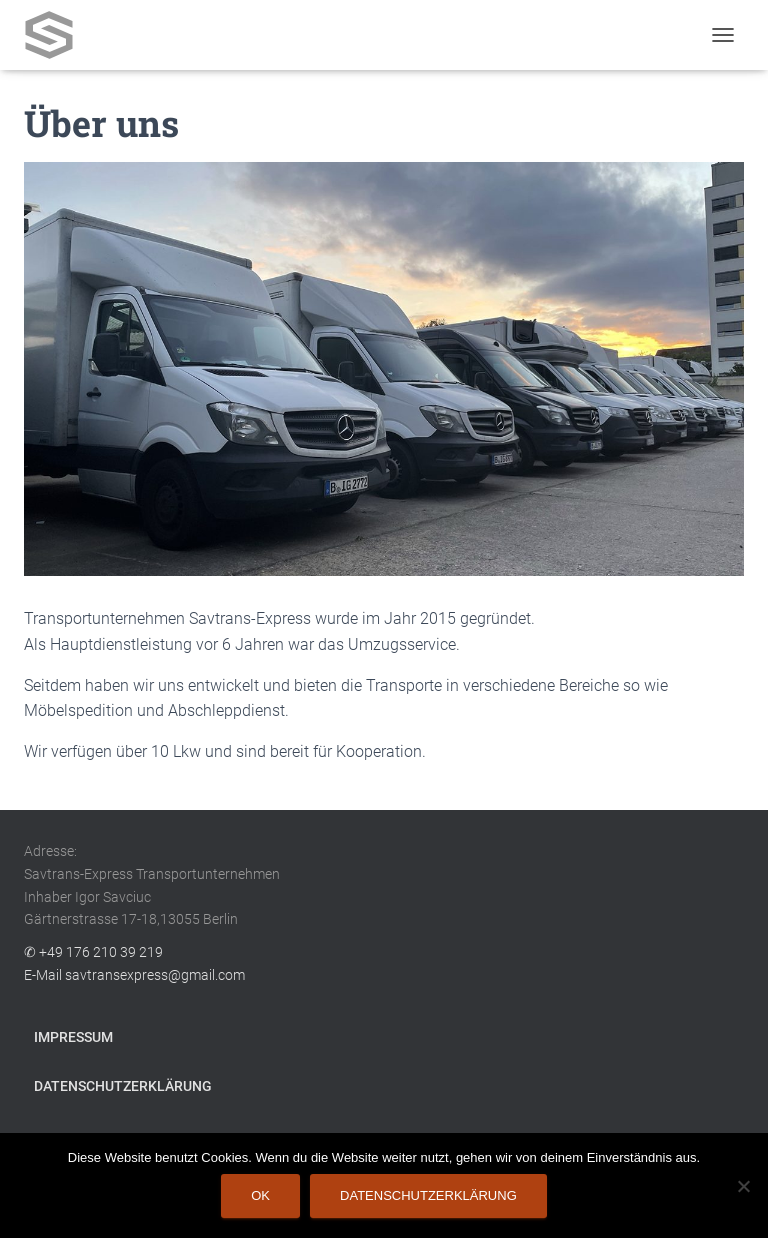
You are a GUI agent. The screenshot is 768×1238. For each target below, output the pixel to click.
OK (260, 1195)
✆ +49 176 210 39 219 (93, 952)
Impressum (73, 1037)
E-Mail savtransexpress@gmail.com (134, 975)
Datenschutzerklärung (123, 1086)
